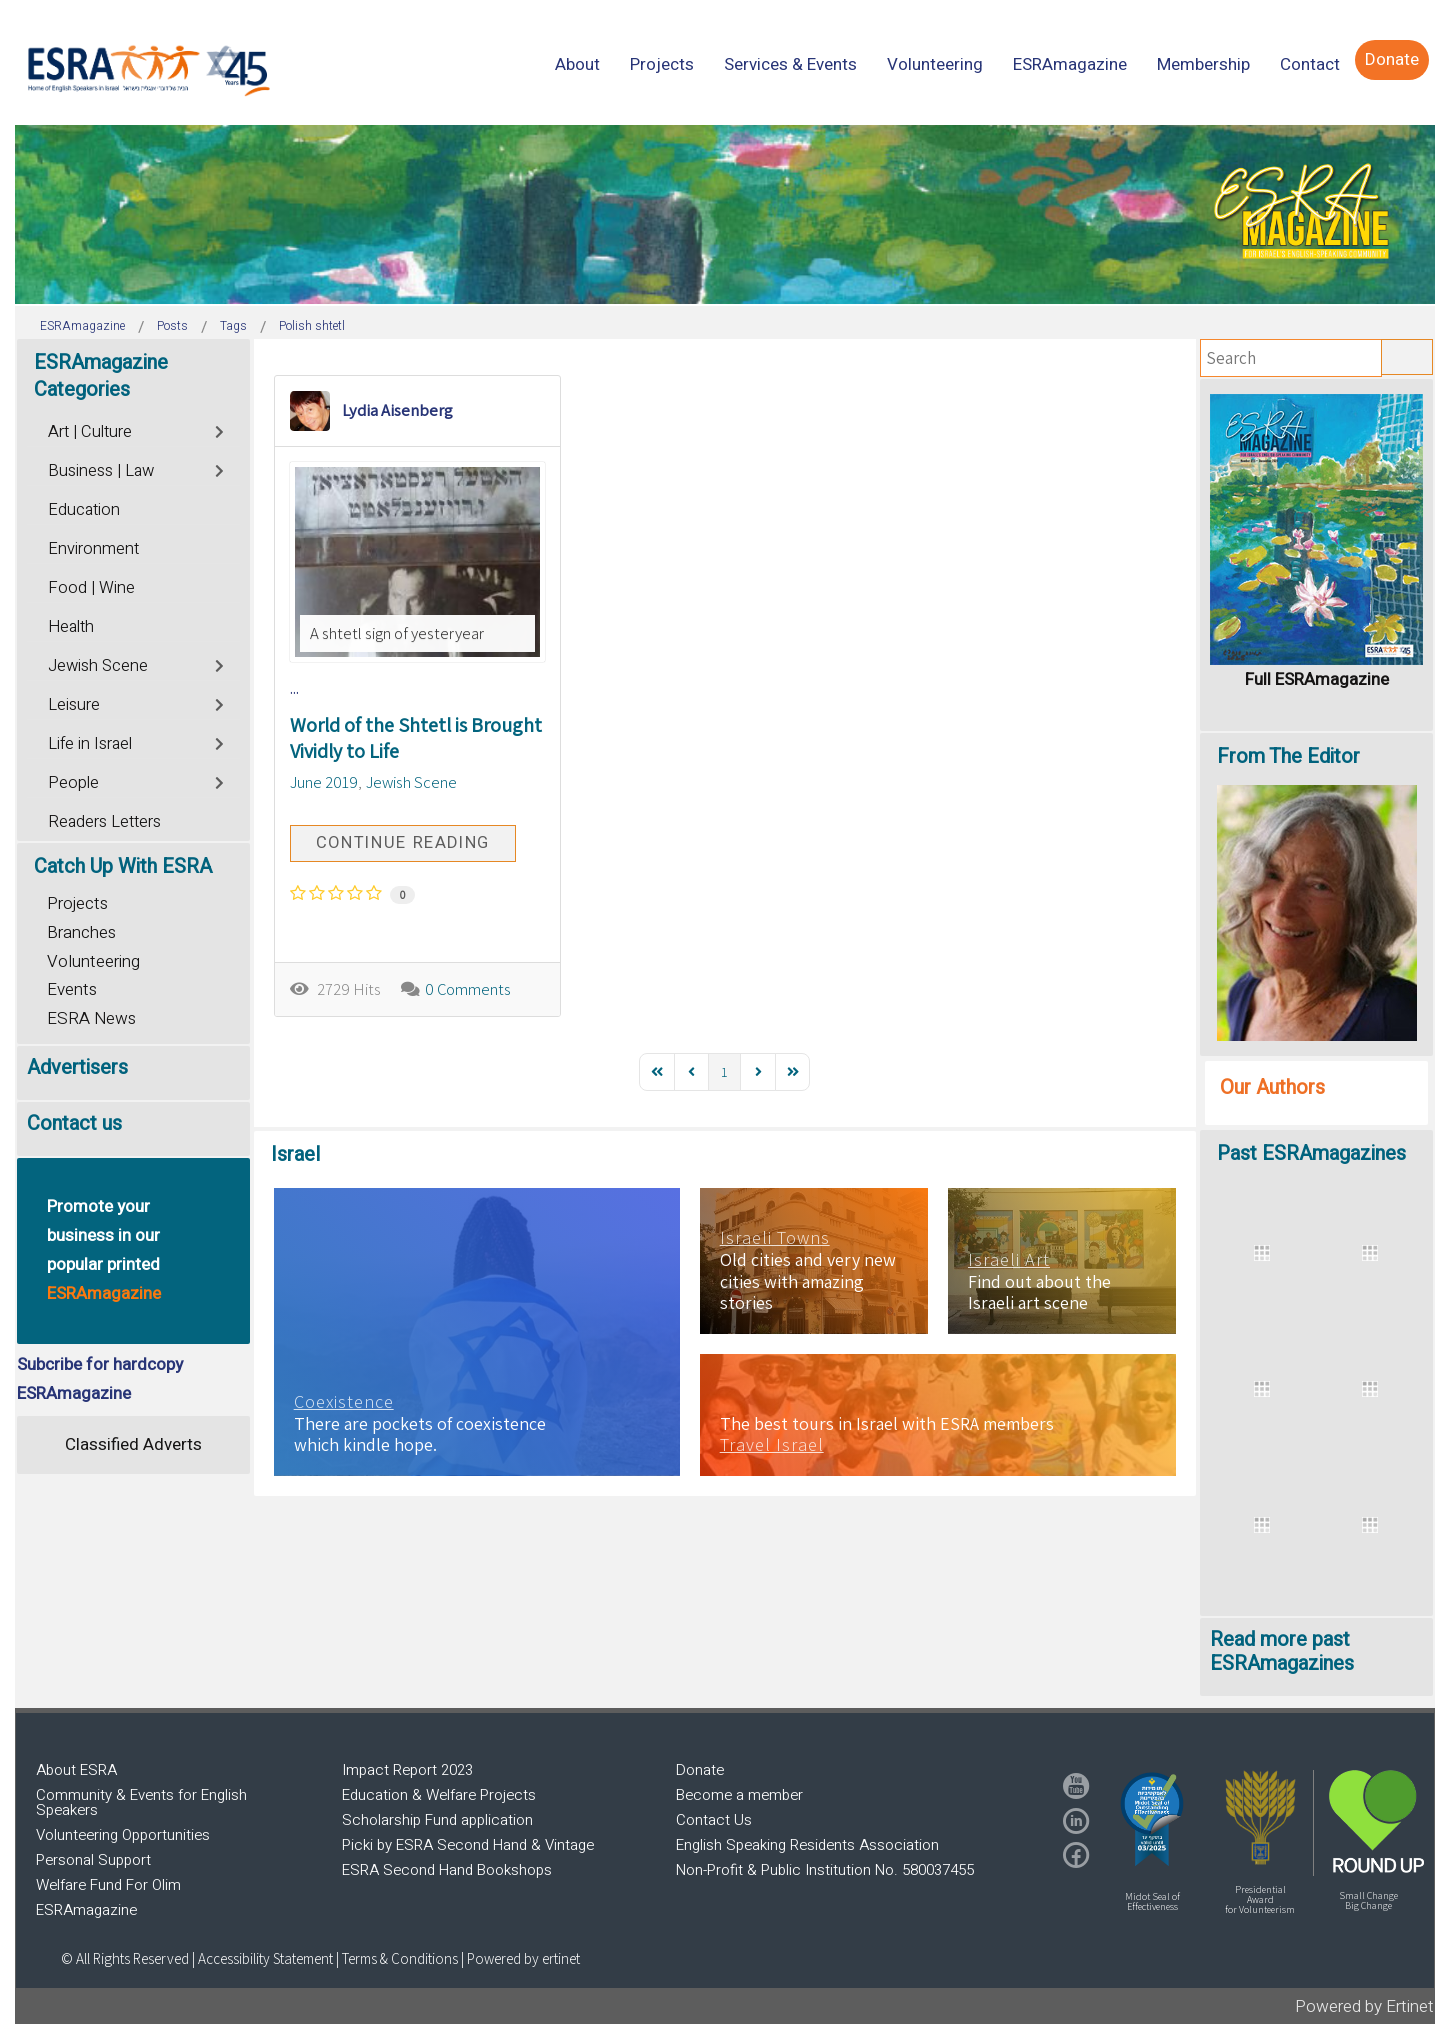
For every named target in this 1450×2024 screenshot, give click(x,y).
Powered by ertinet (523, 1958)
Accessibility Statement (267, 1958)
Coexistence (344, 1402)
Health (71, 627)
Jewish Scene (411, 782)
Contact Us (714, 1820)
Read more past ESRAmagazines (1282, 1651)
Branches (81, 932)
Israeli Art (1009, 1260)
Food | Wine (91, 588)
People (73, 783)
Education (84, 510)
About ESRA (76, 1770)
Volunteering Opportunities (123, 1835)
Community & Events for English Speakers (141, 1802)
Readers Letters (104, 822)
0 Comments (468, 989)
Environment (93, 549)
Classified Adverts (133, 1444)
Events (72, 989)
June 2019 (324, 782)
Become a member (739, 1795)
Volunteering (93, 961)
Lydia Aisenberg (397, 410)
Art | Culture (90, 432)
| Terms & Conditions (397, 1958)
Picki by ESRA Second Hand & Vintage (468, 1845)
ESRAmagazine (86, 1910)
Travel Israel (772, 1445)
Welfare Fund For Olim (108, 1885)
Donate (700, 1770)
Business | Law (101, 471)
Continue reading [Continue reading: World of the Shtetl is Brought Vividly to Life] (403, 843)
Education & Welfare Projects (439, 1795)
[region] (725, 214)
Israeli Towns (775, 1238)
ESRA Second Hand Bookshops (447, 1870)
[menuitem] (577, 64)
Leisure (74, 705)
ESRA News (91, 1018)
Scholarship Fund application (437, 1820)
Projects (77, 903)
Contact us (74, 1123)
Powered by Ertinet (1364, 2006)
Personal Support (93, 1860)
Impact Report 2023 (407, 1770)
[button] (1152, 1819)
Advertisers (77, 1067)
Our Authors (1272, 1087)
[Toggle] (221, 429)
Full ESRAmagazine (1317, 679)
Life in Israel (90, 744)
